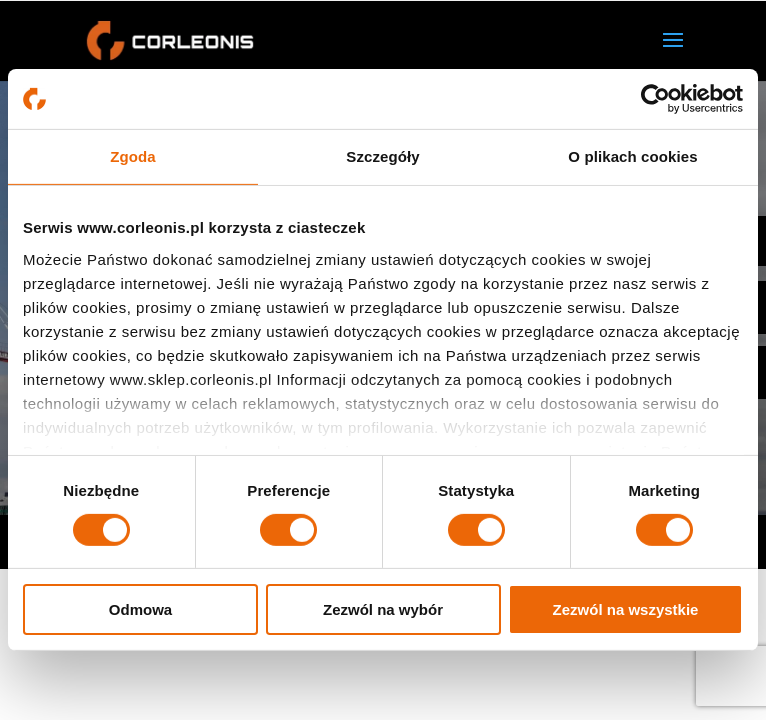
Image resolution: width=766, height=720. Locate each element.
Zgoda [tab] (133, 156)
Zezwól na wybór (383, 609)
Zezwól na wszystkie (626, 609)
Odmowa (140, 609)
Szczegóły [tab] (382, 156)
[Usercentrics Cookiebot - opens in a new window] (655, 99)
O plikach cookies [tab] (632, 156)
